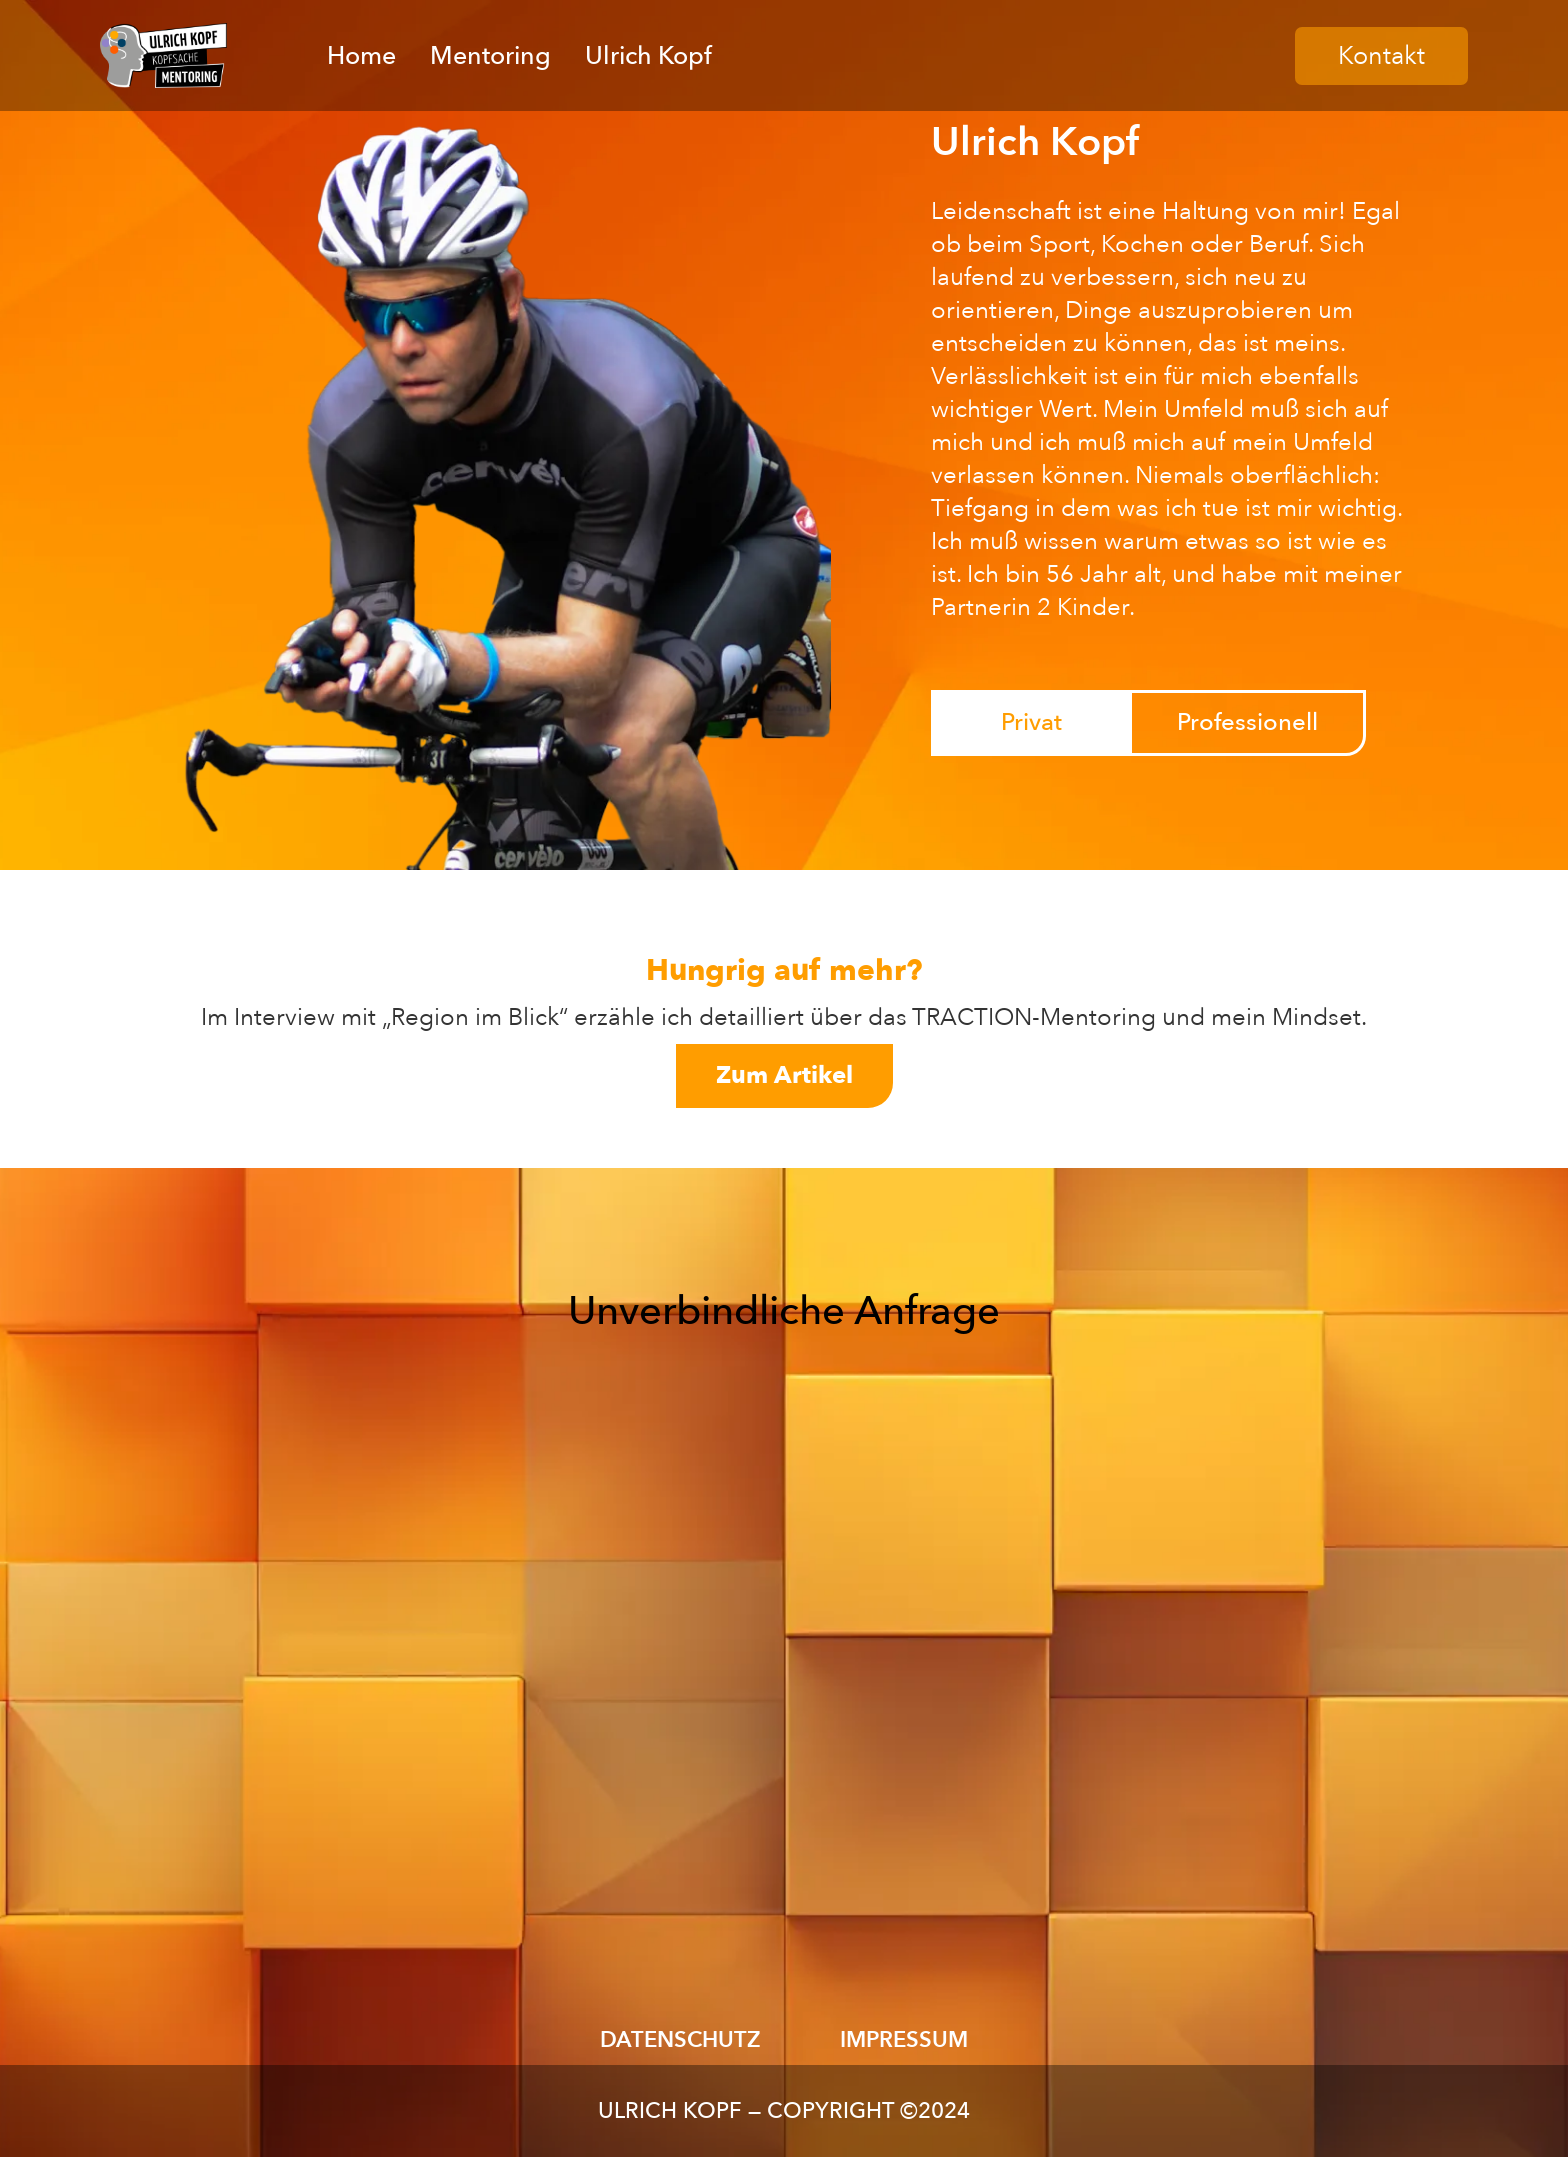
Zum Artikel (784, 1075)
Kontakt (1381, 56)
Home (361, 56)
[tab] (1031, 723)
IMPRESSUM (904, 2040)
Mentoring (490, 56)
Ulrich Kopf (648, 56)
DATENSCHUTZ (680, 2040)
